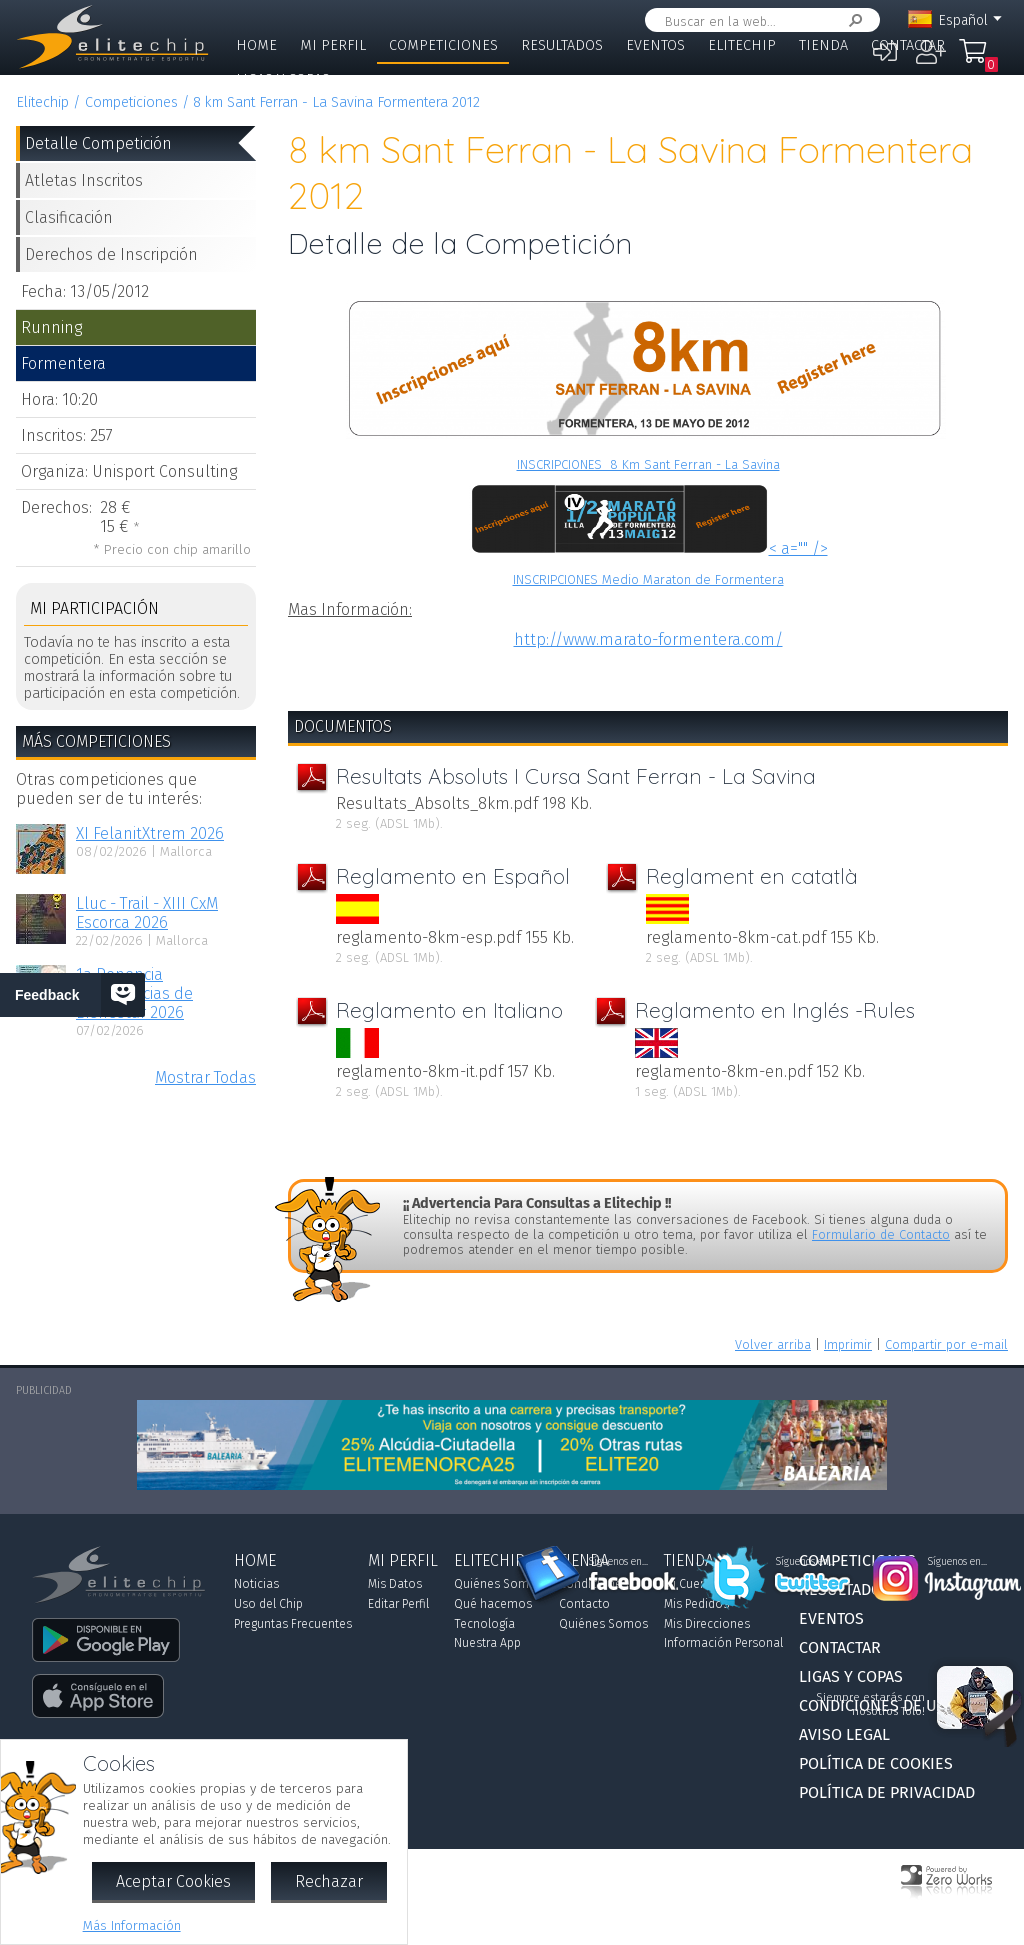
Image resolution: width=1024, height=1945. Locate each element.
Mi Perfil (333, 45)
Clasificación (69, 217)
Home (256, 45)
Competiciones (443, 45)
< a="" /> (648, 548)
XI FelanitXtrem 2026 (150, 833)
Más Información (132, 1925)
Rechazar (329, 1881)
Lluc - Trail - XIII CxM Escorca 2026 (147, 913)
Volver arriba (773, 1344)
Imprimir (848, 1344)
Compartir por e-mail (946, 1344)
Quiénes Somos (498, 1584)
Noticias (256, 1584)
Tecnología (484, 1624)
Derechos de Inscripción (111, 254)
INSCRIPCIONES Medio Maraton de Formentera (648, 579)
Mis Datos (395, 1584)
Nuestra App (487, 1643)
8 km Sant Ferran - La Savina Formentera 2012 (336, 102)
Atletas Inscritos (84, 180)
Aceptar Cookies (173, 1881)
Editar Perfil (398, 1604)
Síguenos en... (618, 1562)
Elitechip (742, 45)
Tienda (823, 45)
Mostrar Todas (205, 1077)
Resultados (562, 45)
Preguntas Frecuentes (293, 1624)
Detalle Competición (98, 143)
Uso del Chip (268, 1604)
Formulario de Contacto (881, 1234)
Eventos (655, 45)
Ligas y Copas (283, 79)
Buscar (852, 20)
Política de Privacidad (887, 1792)
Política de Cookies (876, 1763)
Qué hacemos (493, 1604)
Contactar (908, 45)
